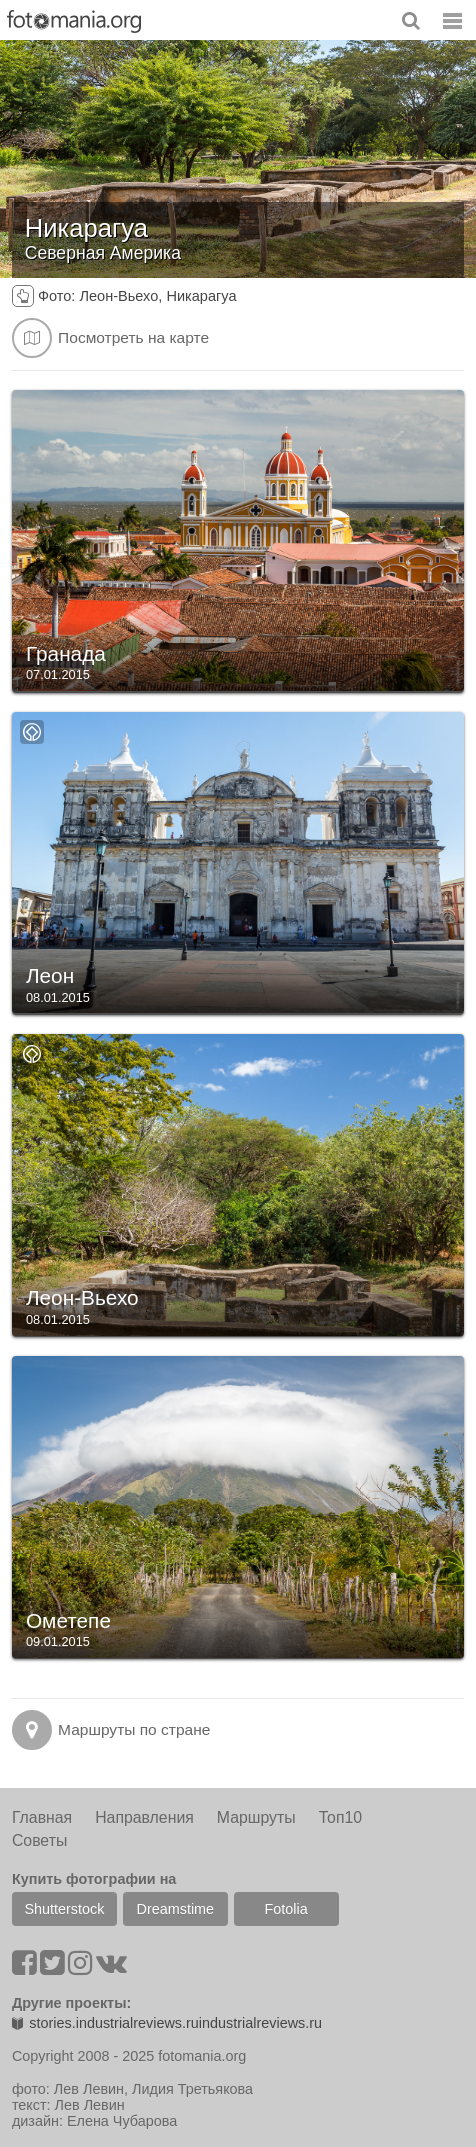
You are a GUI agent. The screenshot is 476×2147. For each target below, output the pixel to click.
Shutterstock (64, 1909)
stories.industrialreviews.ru (105, 2023)
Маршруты (256, 1817)
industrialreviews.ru (260, 2023)
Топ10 (340, 1817)
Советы (39, 1840)
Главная (42, 1817)
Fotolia (286, 1909)
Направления (144, 1817)
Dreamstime (176, 1909)
